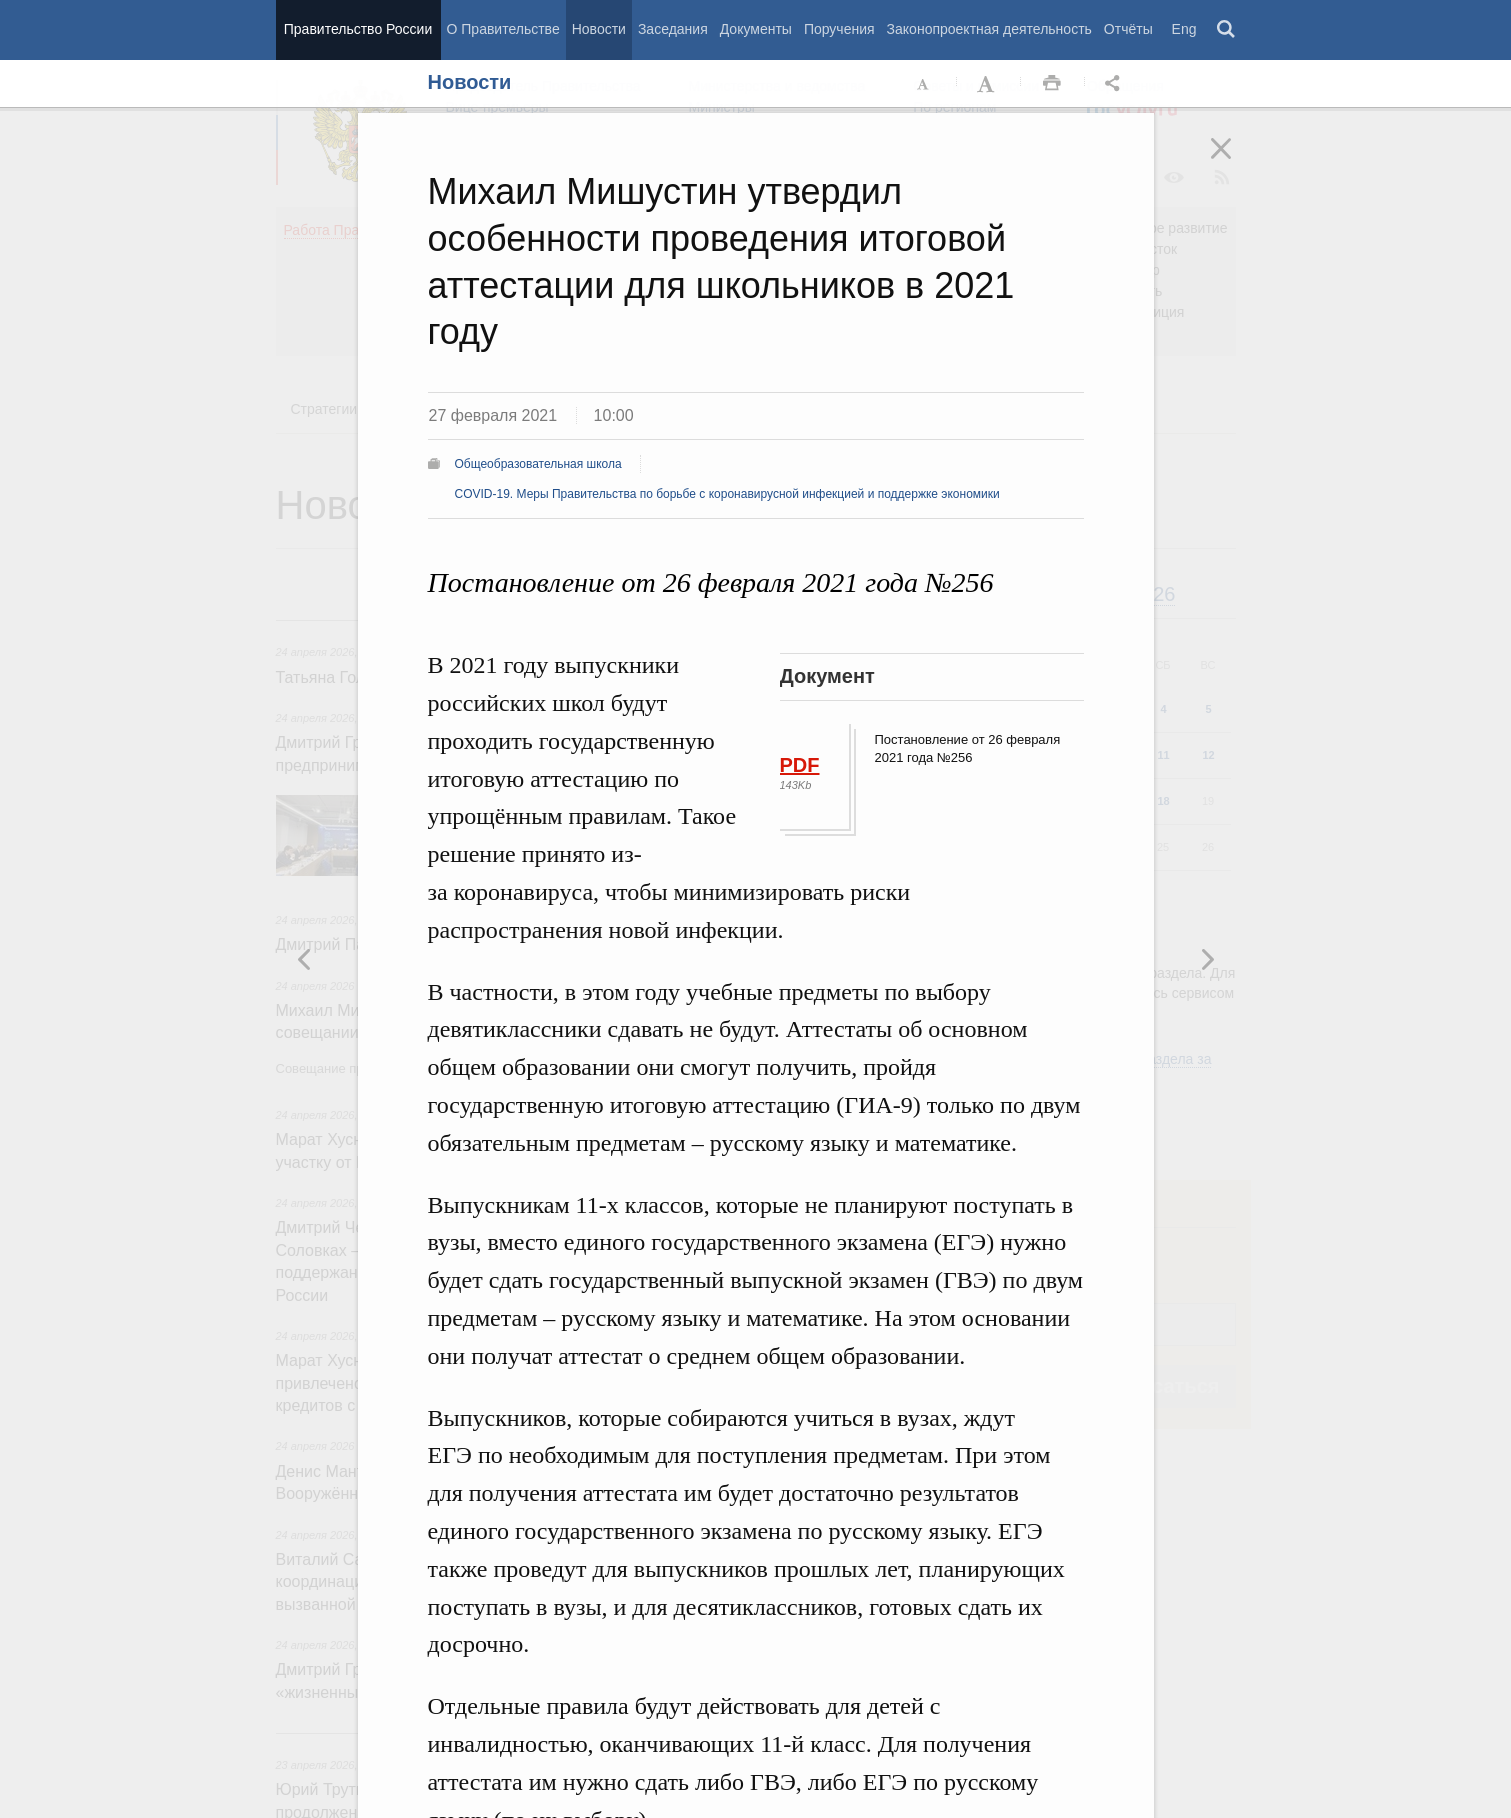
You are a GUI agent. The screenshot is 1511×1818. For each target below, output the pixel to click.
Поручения (839, 29)
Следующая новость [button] (305, 959)
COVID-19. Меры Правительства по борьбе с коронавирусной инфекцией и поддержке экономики (727, 494)
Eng (1184, 29)
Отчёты (1128, 29)
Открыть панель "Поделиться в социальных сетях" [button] (1116, 84)
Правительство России (358, 29)
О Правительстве (503, 29)
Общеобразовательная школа (538, 464)
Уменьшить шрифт (924, 84)
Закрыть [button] (1235, 162)
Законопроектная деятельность (989, 29)
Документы (756, 29)
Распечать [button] (1052, 84)
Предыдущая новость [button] (1207, 959)
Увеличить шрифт (988, 84)
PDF (800, 765)
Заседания (673, 29)
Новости (599, 29)
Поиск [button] (1227, 30)
